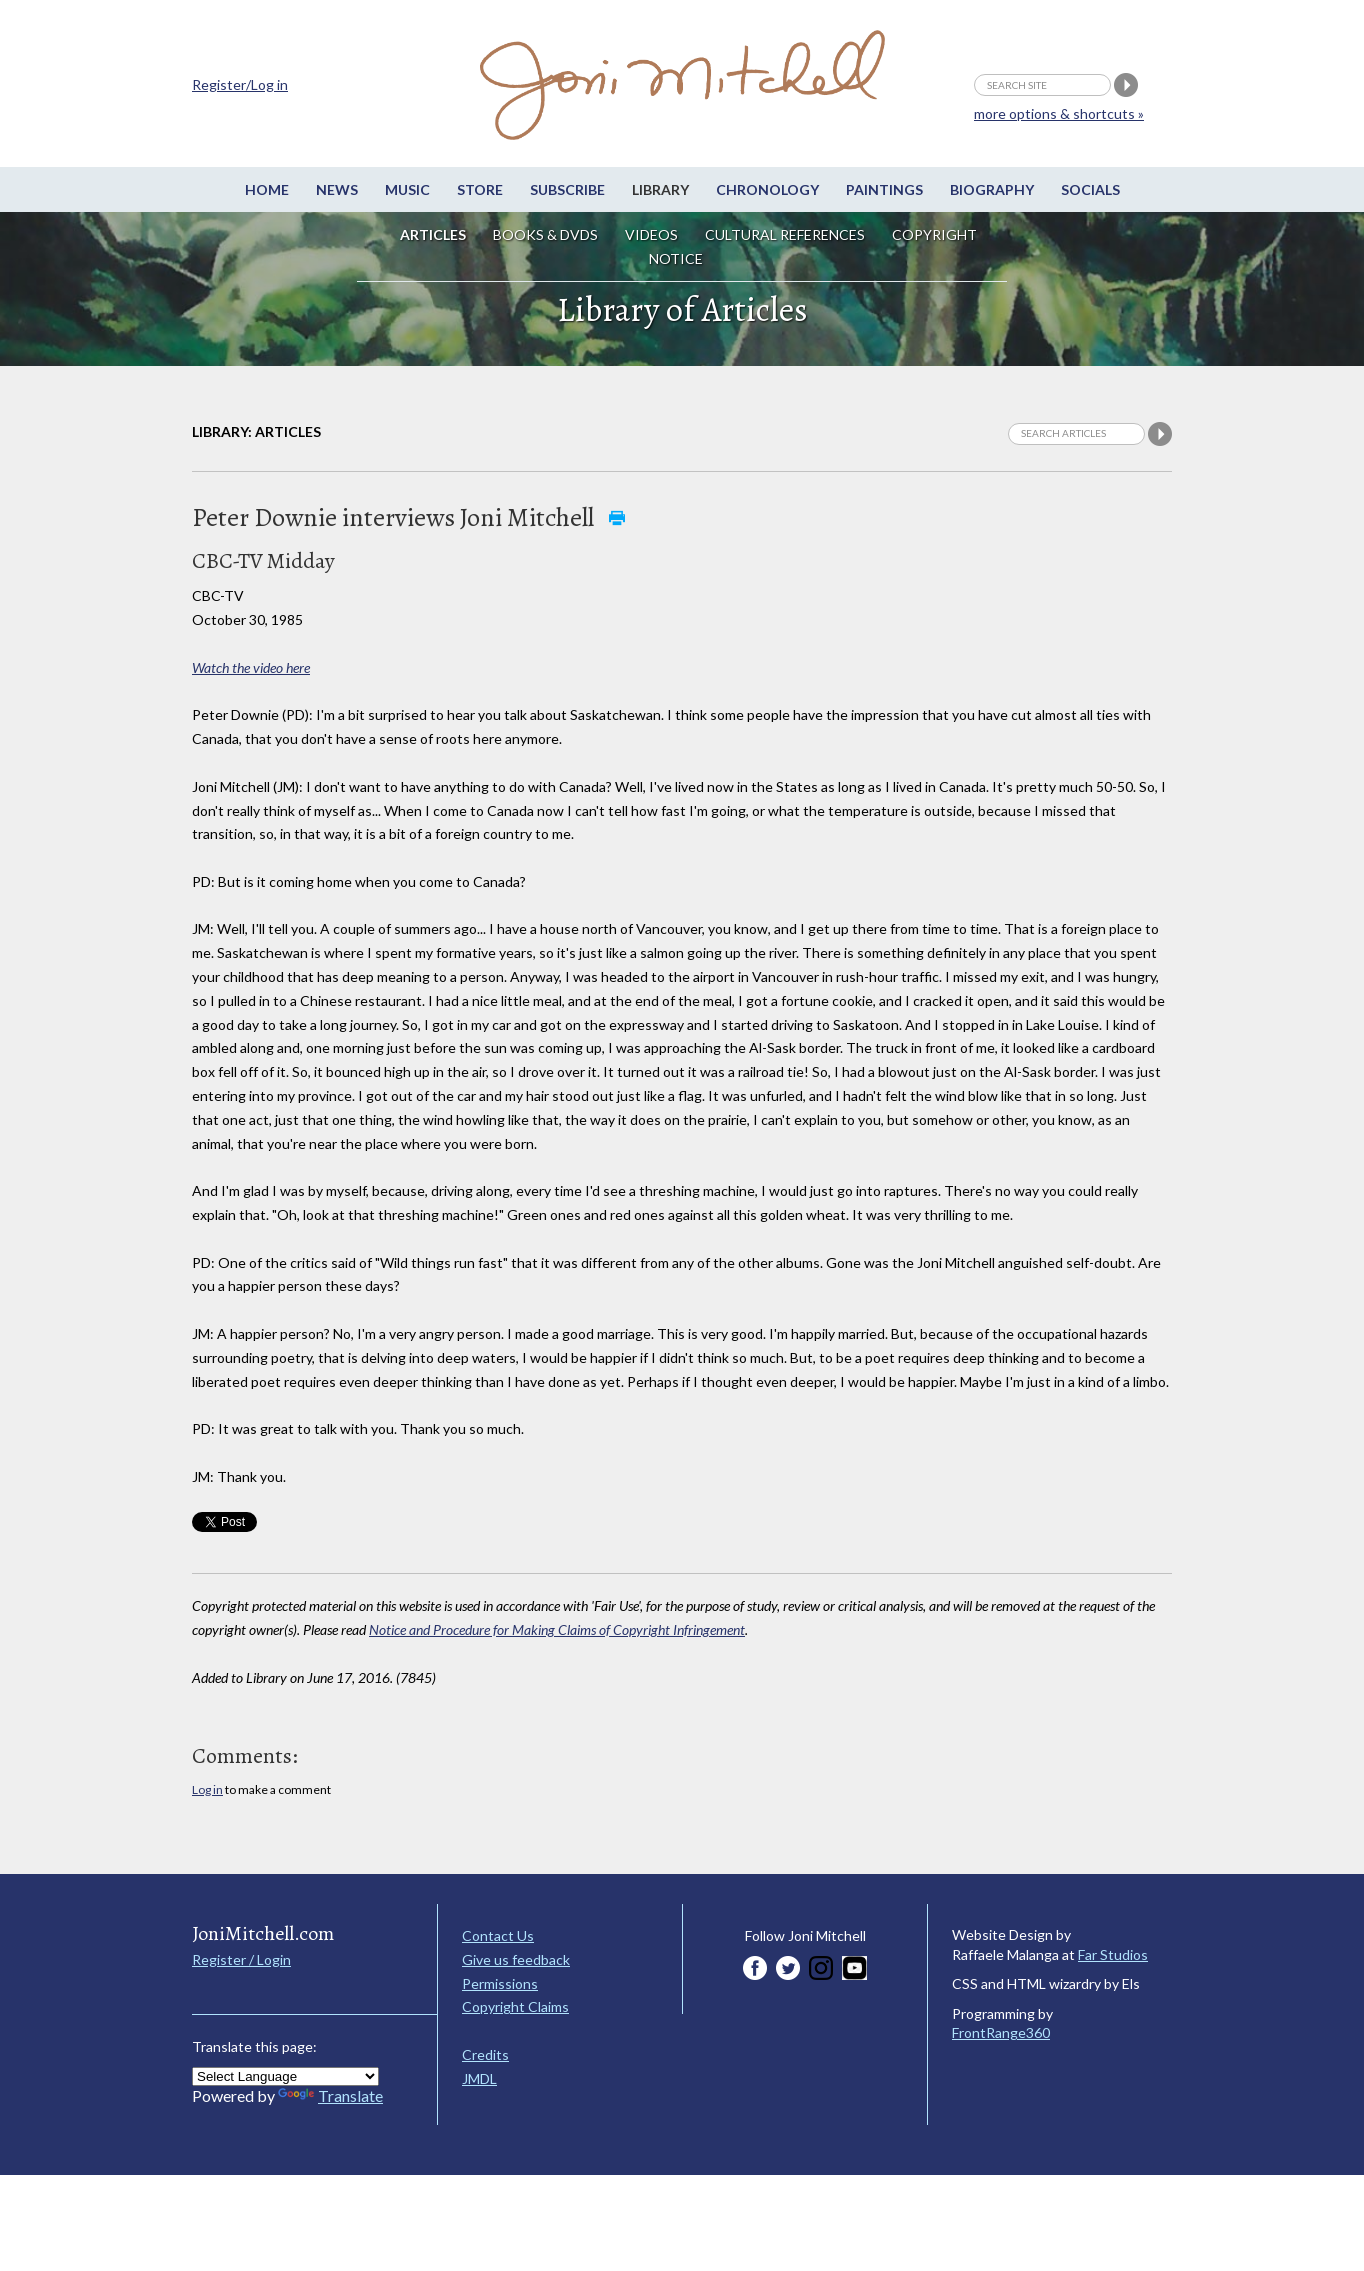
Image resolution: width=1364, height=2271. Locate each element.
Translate (330, 2095)
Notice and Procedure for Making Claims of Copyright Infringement (557, 1629)
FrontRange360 (1001, 2032)
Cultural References (785, 234)
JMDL (479, 2078)
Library (660, 189)
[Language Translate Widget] (285, 2076)
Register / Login (241, 1959)
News (337, 189)
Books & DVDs (545, 234)
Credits (485, 2054)
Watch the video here (251, 667)
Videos (651, 234)
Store (480, 189)
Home (267, 189)
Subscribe (567, 189)
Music (407, 189)
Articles (433, 234)
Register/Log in (240, 84)
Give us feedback (516, 1959)
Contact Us (498, 1935)
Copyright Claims (515, 2006)
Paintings (884, 189)
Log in (207, 1789)
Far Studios (1113, 1954)
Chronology (767, 189)
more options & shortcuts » (1059, 113)
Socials (1090, 189)
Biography (992, 189)
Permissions (500, 1983)
